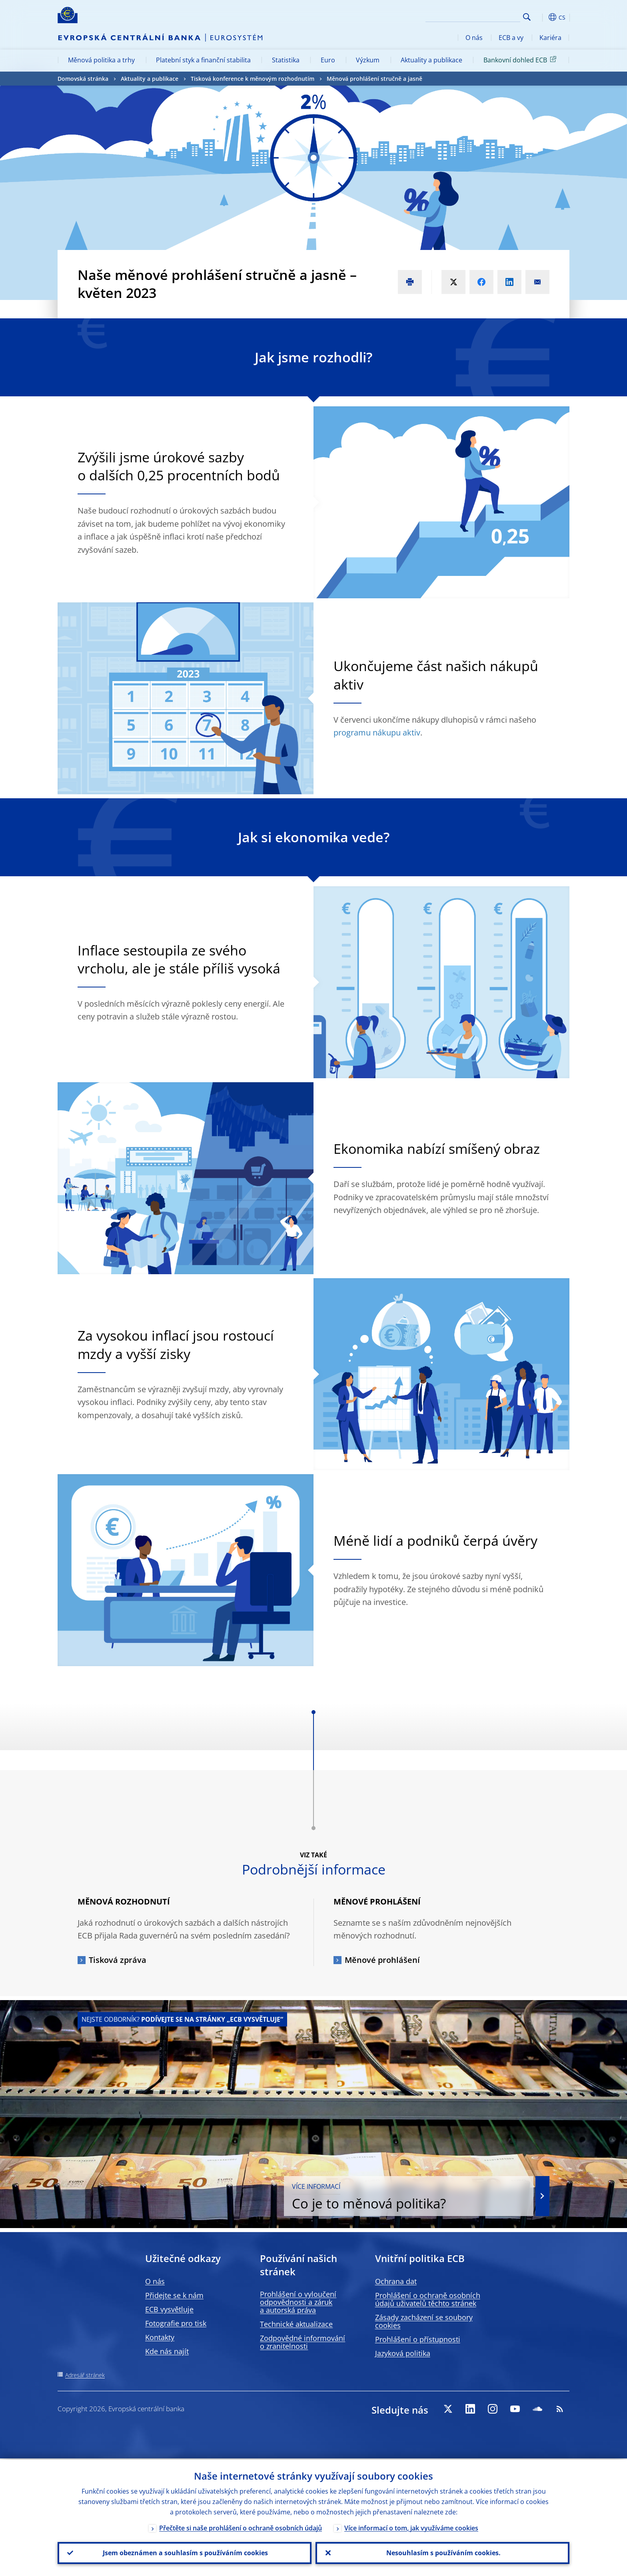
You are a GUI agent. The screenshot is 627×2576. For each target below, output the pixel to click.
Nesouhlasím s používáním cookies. (442, 2552)
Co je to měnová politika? (423, 2196)
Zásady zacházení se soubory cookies (424, 2321)
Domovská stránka (83, 78)
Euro (328, 60)
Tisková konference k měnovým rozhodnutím (252, 78)
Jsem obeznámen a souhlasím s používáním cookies (184, 2552)
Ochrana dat (396, 2281)
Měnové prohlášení (382, 1959)
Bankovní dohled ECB (521, 59)
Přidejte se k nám (174, 2295)
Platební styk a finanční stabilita (203, 60)
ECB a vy (511, 37)
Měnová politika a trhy (101, 60)
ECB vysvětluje (169, 2309)
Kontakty (159, 2337)
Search (526, 17)
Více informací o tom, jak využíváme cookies (411, 2526)
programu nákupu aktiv (376, 732)
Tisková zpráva (117, 1959)
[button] (541, 17)
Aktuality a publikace (431, 60)
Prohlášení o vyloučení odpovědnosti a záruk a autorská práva (298, 2302)
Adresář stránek (85, 2375)
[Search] (480, 16)
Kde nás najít (167, 2351)
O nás (474, 37)
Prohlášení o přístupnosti (417, 2339)
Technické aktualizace (296, 2324)
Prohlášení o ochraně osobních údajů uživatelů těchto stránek (427, 2299)
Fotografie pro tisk (175, 2323)
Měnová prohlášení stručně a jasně (374, 78)
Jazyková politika (402, 2353)
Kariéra (550, 37)
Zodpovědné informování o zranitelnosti (302, 2342)
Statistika (286, 60)
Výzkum (367, 60)
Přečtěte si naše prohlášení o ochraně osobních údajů (240, 2526)
